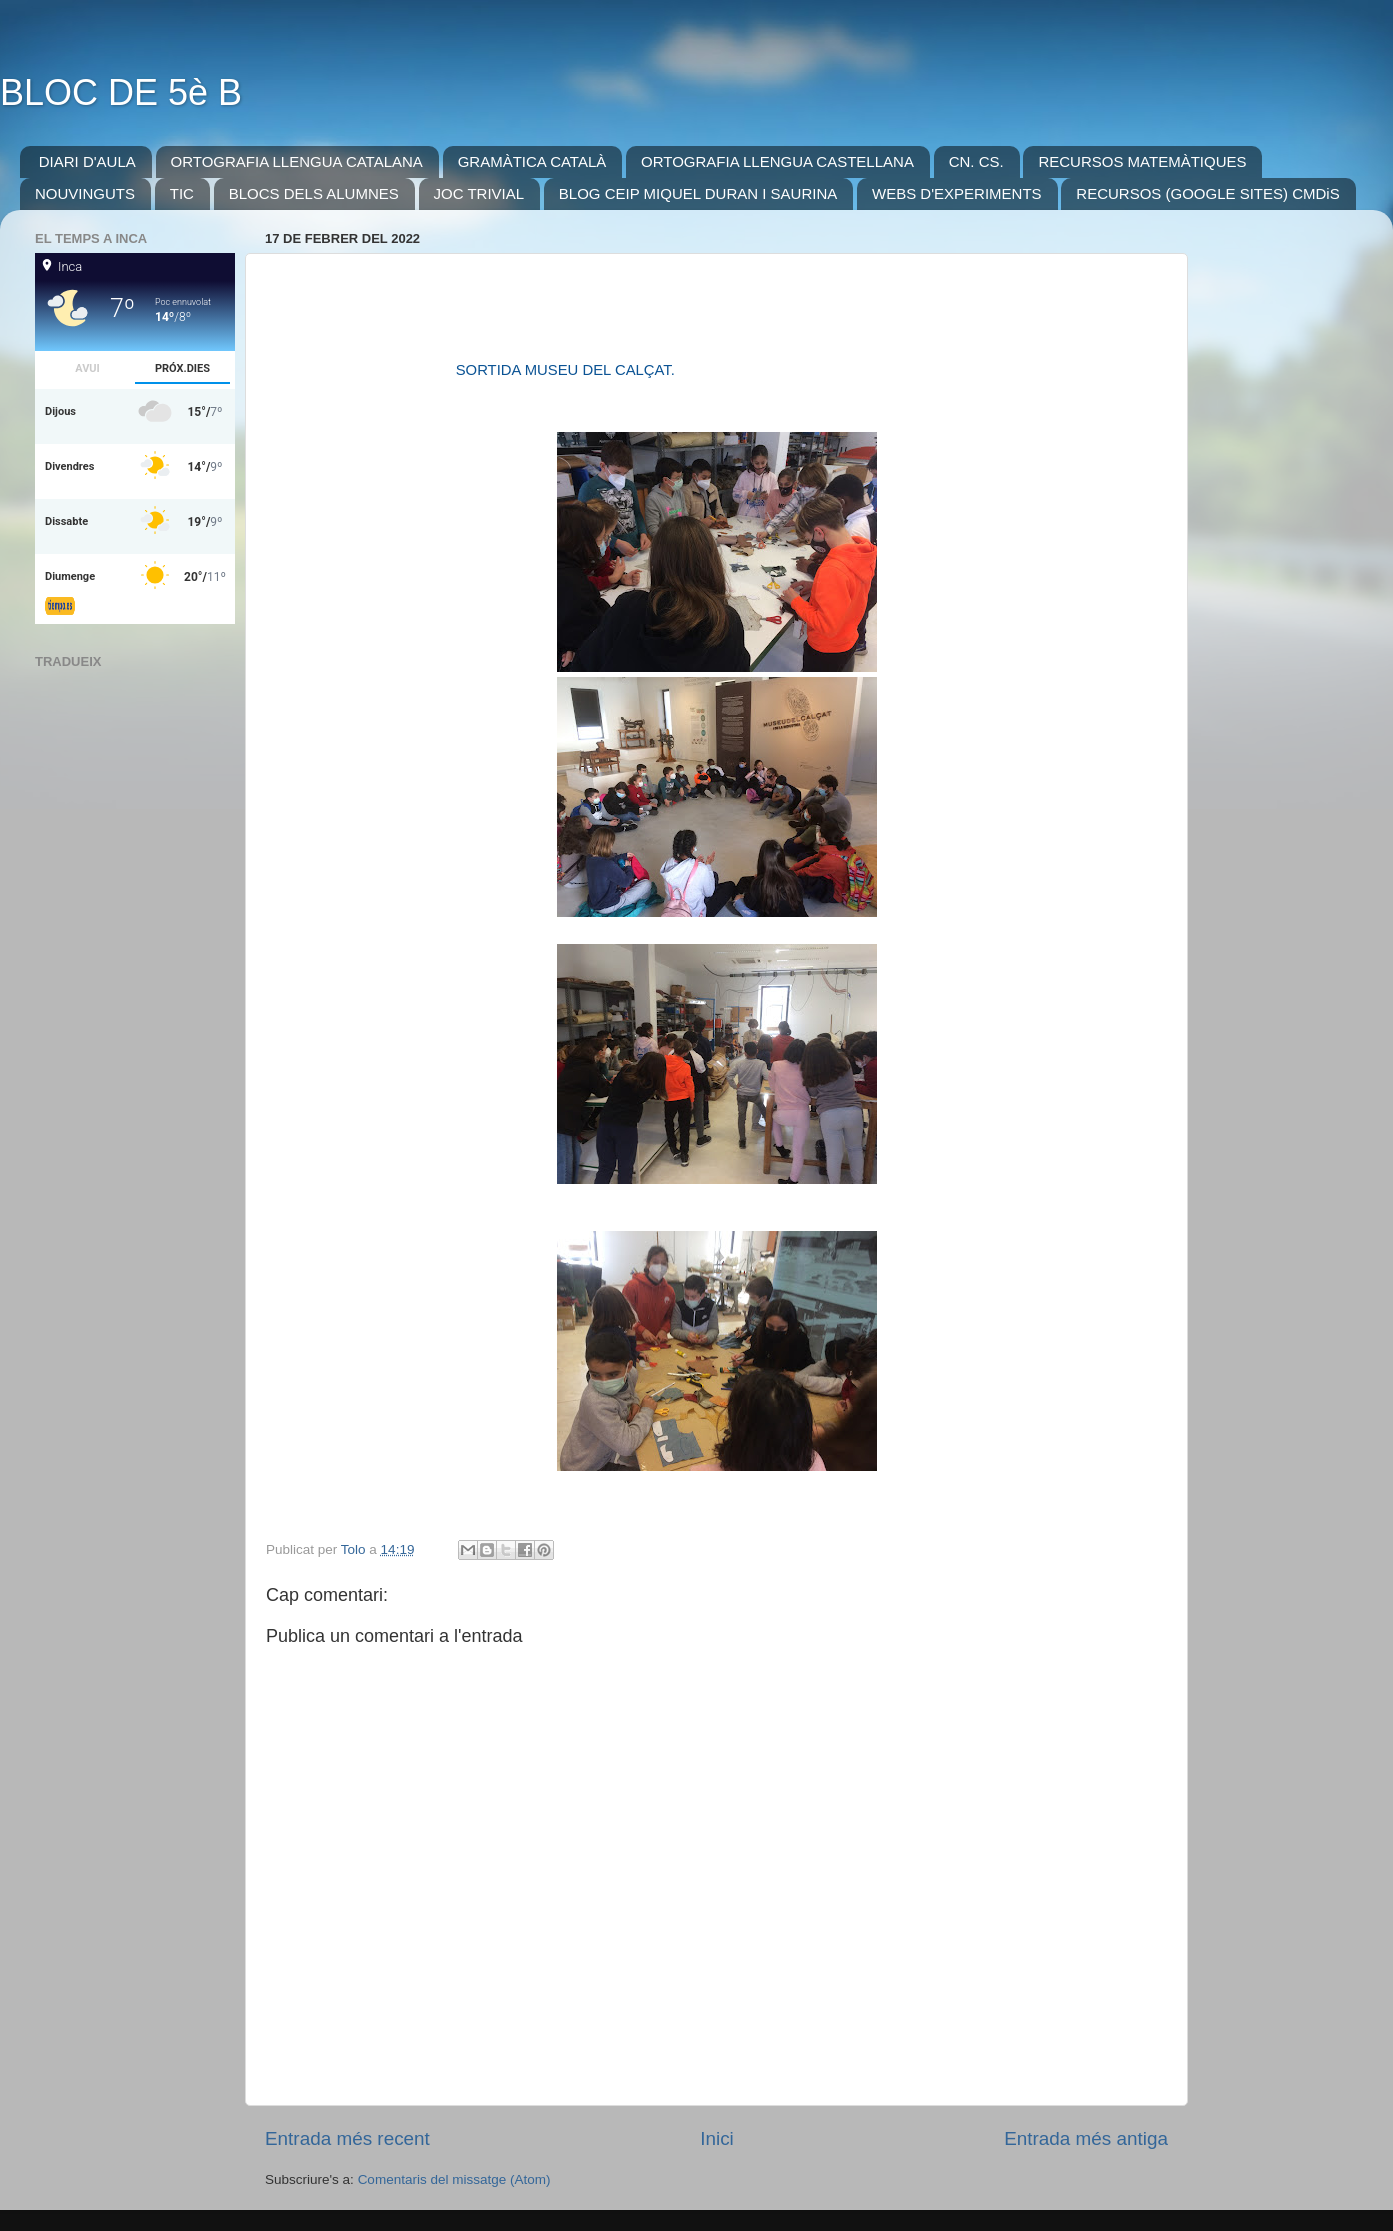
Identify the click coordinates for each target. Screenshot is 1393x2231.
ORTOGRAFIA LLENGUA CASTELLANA (777, 161)
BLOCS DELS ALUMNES (314, 193)
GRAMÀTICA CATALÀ (532, 161)
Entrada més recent (347, 2138)
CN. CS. (976, 161)
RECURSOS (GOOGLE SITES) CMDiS (1207, 193)
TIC (182, 193)
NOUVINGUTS (85, 193)
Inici (717, 2138)
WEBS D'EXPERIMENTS (957, 193)
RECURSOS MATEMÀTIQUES (1142, 161)
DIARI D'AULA (87, 161)
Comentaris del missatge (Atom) (454, 2179)
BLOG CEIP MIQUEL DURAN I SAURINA (698, 193)
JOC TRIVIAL (479, 193)
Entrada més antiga (1086, 2138)
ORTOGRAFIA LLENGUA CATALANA (297, 161)
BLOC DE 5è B (121, 92)
